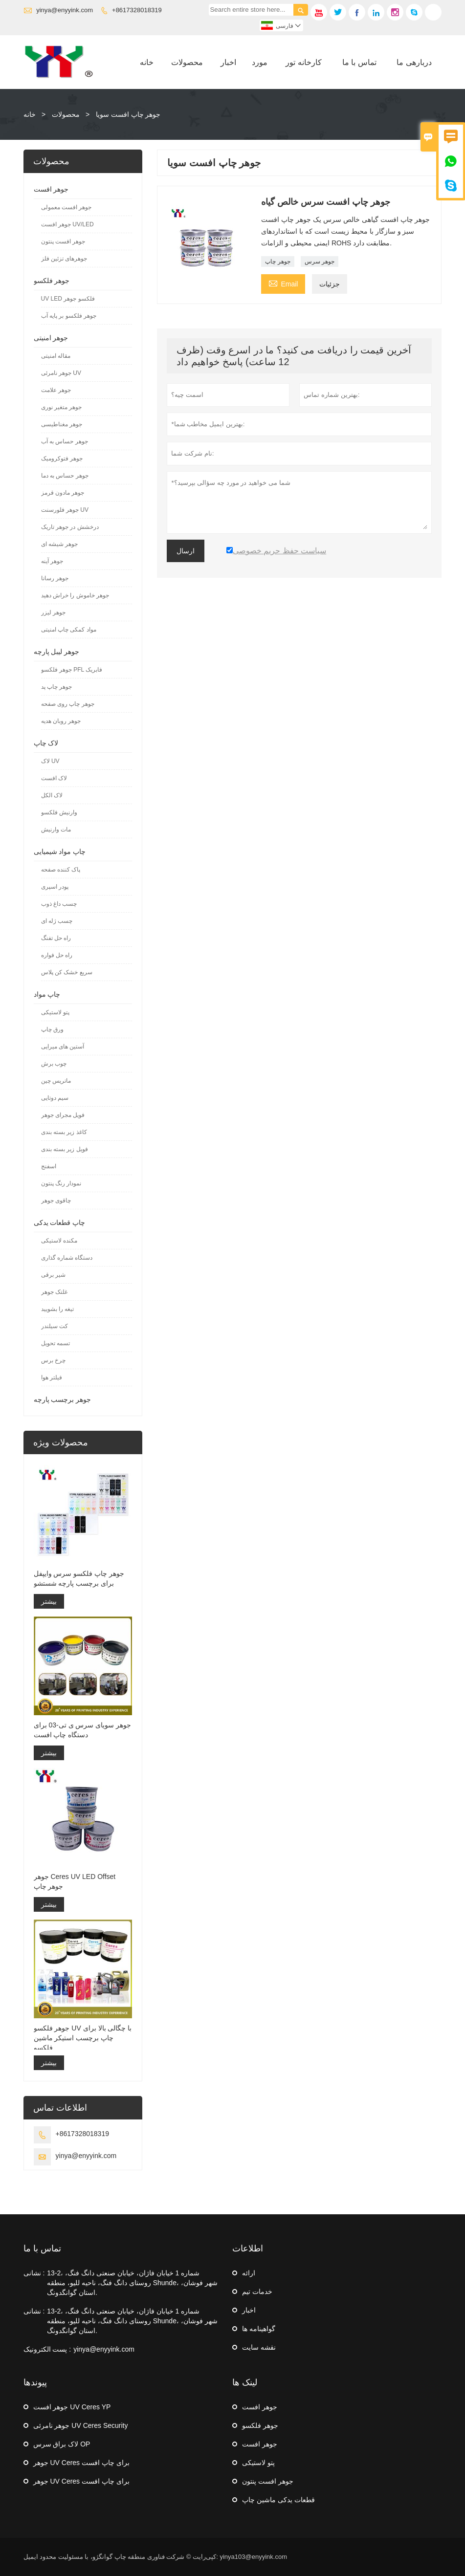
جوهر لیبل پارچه (57, 651)
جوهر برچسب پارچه (62, 1399)
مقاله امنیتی (55, 355)
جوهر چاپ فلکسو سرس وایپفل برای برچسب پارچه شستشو (79, 1578)
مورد (259, 62)
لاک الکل (52, 795)
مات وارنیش (56, 829)
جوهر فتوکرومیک (62, 458)
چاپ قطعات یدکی (60, 1222)
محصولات (187, 62)
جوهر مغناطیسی (61, 424)
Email (283, 283)
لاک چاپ (46, 743)
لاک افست (54, 778)
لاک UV (50, 761)
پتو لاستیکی (55, 1012)
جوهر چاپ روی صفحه (67, 703)
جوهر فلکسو (52, 280)
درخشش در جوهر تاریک (70, 527)
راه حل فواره (57, 955)
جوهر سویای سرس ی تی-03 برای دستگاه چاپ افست (83, 1730)
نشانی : (34, 2273)
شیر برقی (53, 1274)
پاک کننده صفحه (61, 869)
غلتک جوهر (54, 1291)
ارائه (248, 2273)
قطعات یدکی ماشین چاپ (278, 2500)
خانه (147, 62)
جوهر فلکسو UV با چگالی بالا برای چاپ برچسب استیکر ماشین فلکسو (83, 2038)
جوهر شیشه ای (59, 544)
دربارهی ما (414, 62)
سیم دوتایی (54, 1097)
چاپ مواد (47, 994)
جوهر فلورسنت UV (65, 509)
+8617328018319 (137, 10)
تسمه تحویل (55, 1343)
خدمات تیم (257, 2291)
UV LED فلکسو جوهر (68, 298)
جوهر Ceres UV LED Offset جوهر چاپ (75, 1881)
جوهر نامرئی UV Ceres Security (80, 2425)
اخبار (228, 62)
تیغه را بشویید (57, 1309)
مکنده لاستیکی (59, 1240)
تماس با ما (359, 62)
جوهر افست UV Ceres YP (72, 2407)
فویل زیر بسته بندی (64, 1149)
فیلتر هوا (51, 1377)
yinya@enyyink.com (64, 10)
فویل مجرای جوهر (63, 1115)
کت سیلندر (54, 1326)
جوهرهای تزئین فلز (64, 258)
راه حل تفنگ (56, 938)
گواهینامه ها (258, 2329)
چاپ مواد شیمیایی (60, 851)
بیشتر (49, 1601)
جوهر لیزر (53, 612)
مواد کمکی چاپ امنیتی (68, 629)
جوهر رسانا (54, 578)
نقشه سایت (259, 2347)
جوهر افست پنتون (63, 241)
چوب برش (53, 1063)
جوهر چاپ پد (56, 686)
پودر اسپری (54, 886)
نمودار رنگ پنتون (61, 1183)
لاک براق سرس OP (61, 2444)
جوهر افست (51, 189)
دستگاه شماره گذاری (67, 1257)
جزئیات (329, 284)
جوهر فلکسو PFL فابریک (72, 669)
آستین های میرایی (63, 1046)
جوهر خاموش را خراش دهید (75, 595)
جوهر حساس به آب (64, 441)
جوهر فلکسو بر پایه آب (68, 315)
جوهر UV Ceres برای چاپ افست (81, 2463)
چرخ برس (53, 1360)
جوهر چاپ (277, 261)
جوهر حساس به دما (65, 475)
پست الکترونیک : (47, 2349)
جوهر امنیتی (51, 338)
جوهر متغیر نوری (61, 407)
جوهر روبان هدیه (61, 721)
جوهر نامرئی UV (61, 373)
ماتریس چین (56, 1080)
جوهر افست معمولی (66, 207)
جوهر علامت (56, 390)
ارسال (186, 551)
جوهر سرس (319, 261)
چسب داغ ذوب (59, 903)
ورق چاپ (52, 1029)
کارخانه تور (303, 62)
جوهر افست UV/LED (67, 224)
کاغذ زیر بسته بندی (64, 1132)
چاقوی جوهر (56, 1200)
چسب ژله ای (57, 920)
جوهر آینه (52, 561)
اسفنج (48, 1166)
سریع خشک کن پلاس (66, 972)
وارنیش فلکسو (59, 812)
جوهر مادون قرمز (63, 492)
